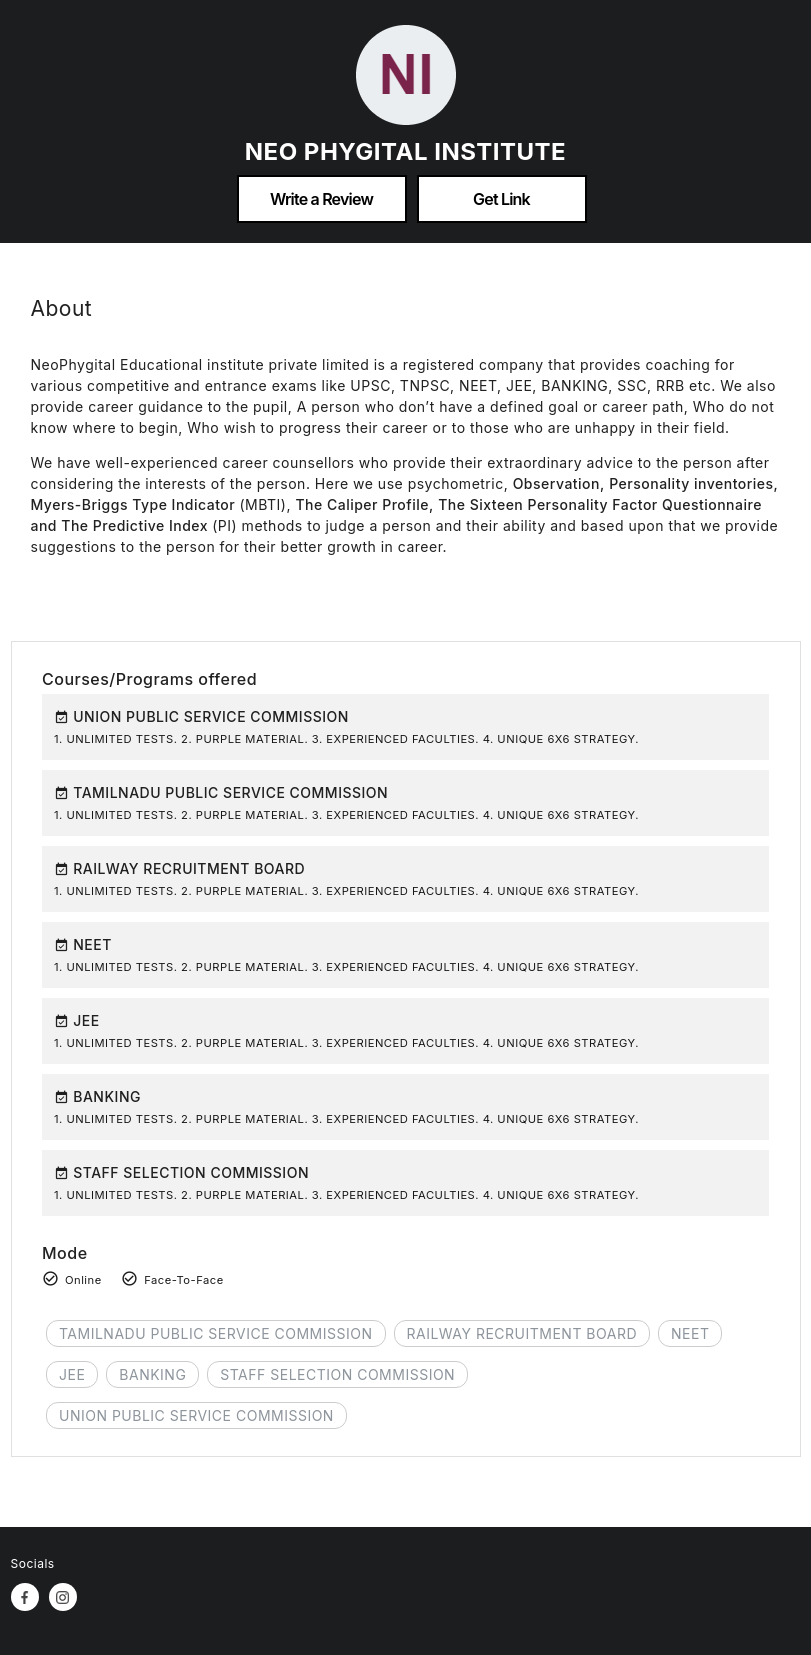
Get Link (501, 199)
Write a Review (321, 199)
